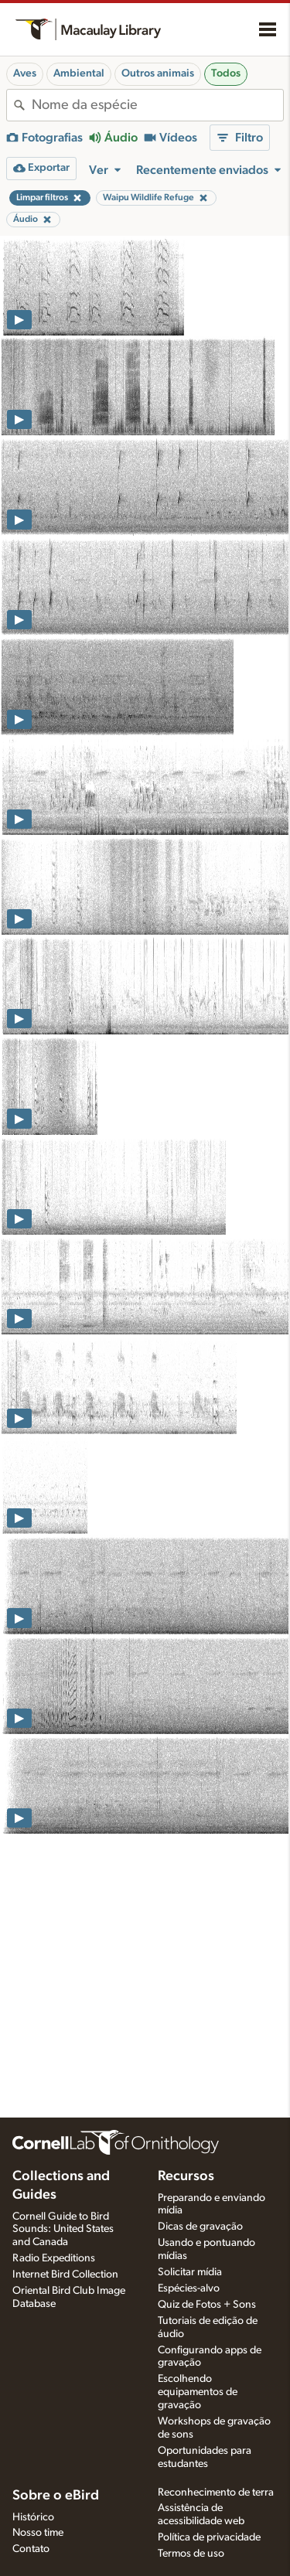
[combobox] (157, 105)
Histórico (33, 2517)
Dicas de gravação (200, 2226)
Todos (226, 73)
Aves (24, 73)
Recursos (186, 2176)
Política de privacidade (209, 2537)
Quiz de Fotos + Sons (207, 2304)
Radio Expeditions (53, 2258)
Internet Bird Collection (65, 2274)
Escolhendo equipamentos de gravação (197, 2392)
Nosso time (37, 2532)
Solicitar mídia (190, 2272)
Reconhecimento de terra (216, 2492)
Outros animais (157, 73)
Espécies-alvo (189, 2288)
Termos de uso (191, 2553)
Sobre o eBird (55, 2496)
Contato (30, 2549)
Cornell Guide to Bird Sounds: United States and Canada (63, 2229)
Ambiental (78, 73)
